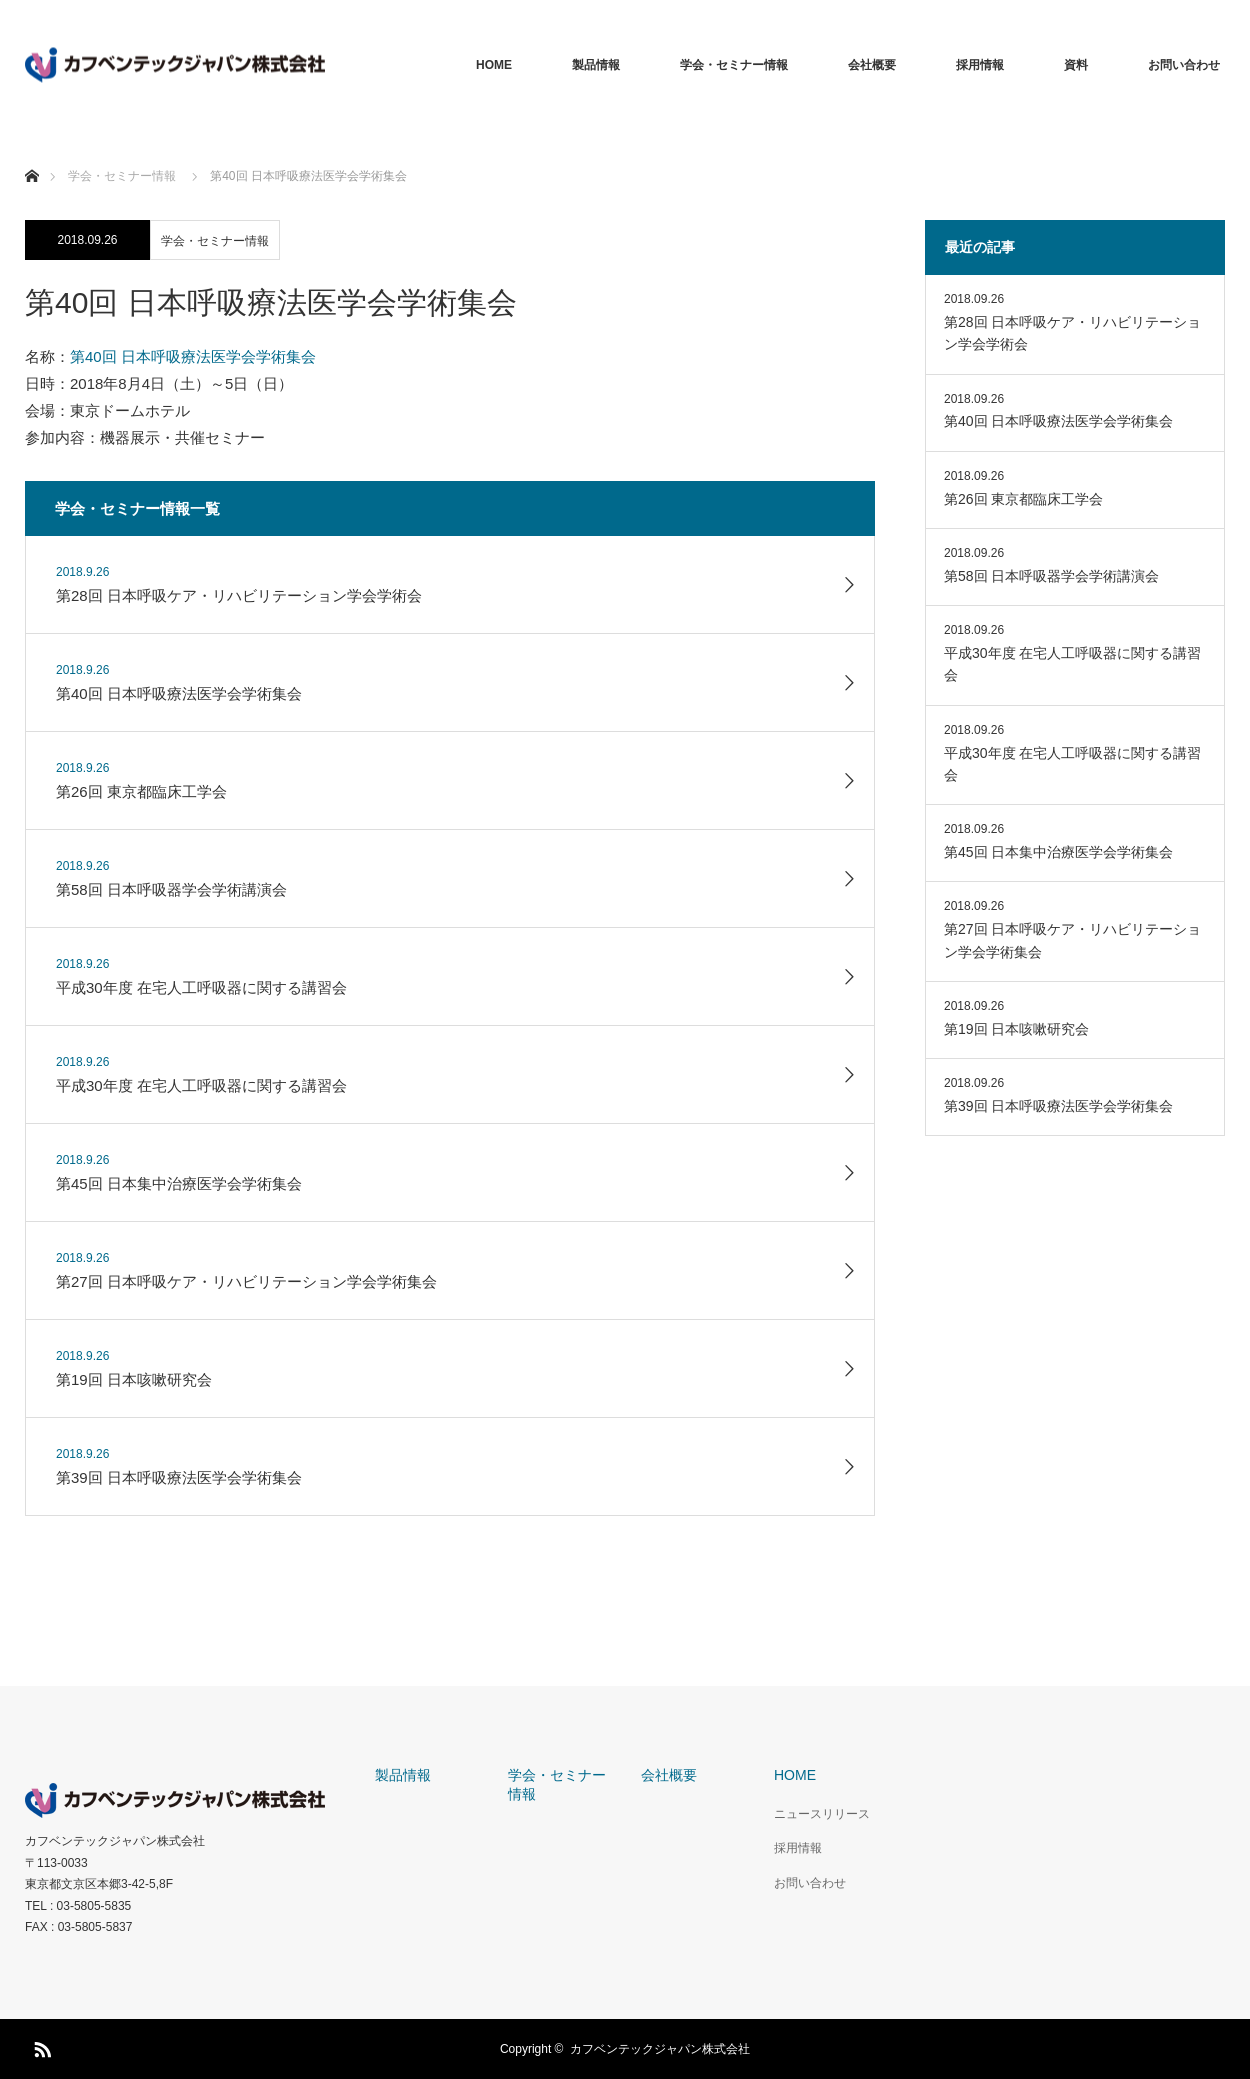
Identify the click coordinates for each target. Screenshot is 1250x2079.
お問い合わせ (1184, 65)
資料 (1076, 65)
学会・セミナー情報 (734, 65)
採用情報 (980, 65)
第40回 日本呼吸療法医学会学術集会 (193, 356)
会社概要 (872, 65)
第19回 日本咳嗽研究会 (1016, 1029)
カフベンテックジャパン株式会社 (115, 1841)
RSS (40, 2046)
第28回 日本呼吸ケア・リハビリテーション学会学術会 (1072, 333)
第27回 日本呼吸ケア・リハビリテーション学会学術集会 (1072, 940)
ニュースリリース (822, 1814)
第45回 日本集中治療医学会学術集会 (1058, 852)
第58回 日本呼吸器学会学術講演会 (1051, 576)
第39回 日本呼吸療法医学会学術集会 (1058, 1106)
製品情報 (596, 65)
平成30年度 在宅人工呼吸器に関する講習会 (1072, 664)
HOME (494, 65)
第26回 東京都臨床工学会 (1023, 499)
